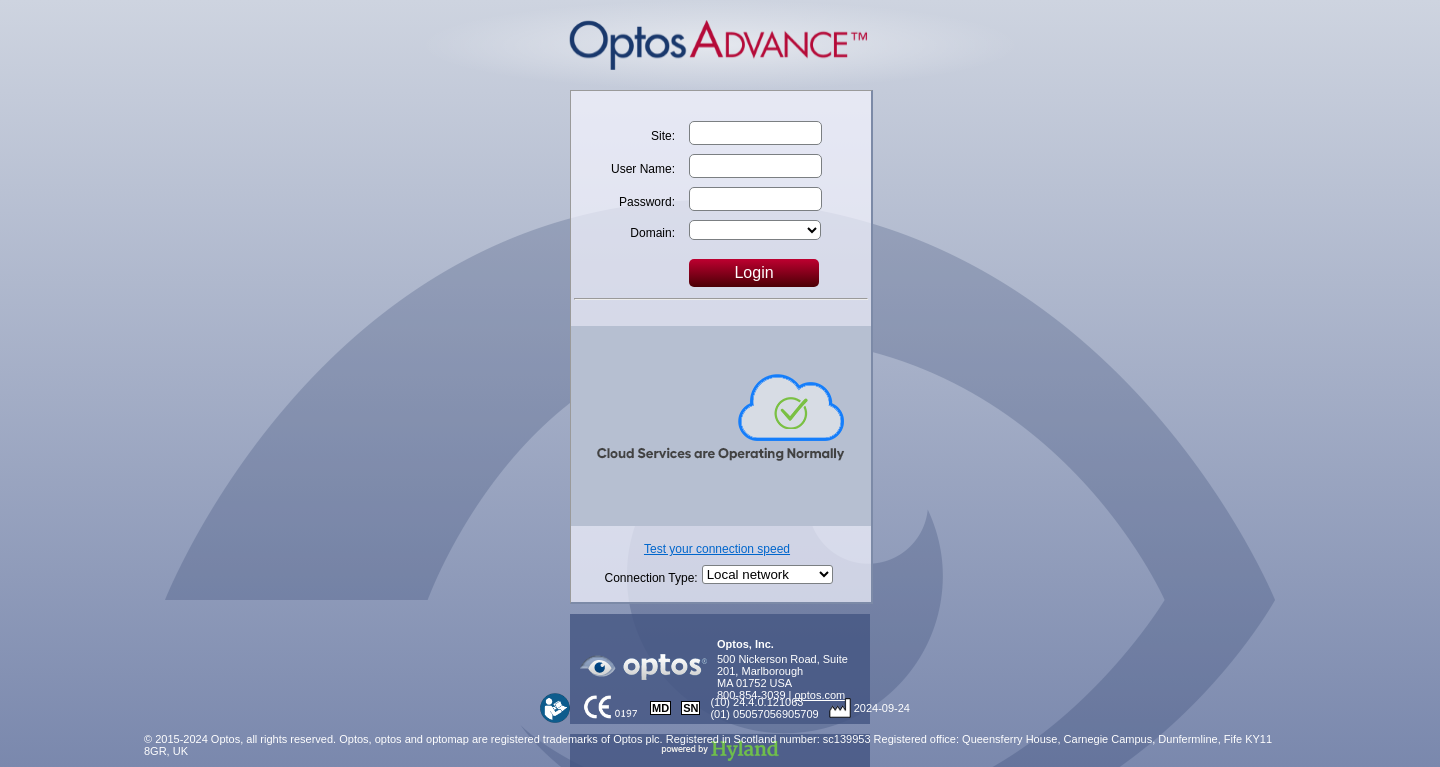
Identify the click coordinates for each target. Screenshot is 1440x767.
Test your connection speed (717, 549)
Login (753, 272)
